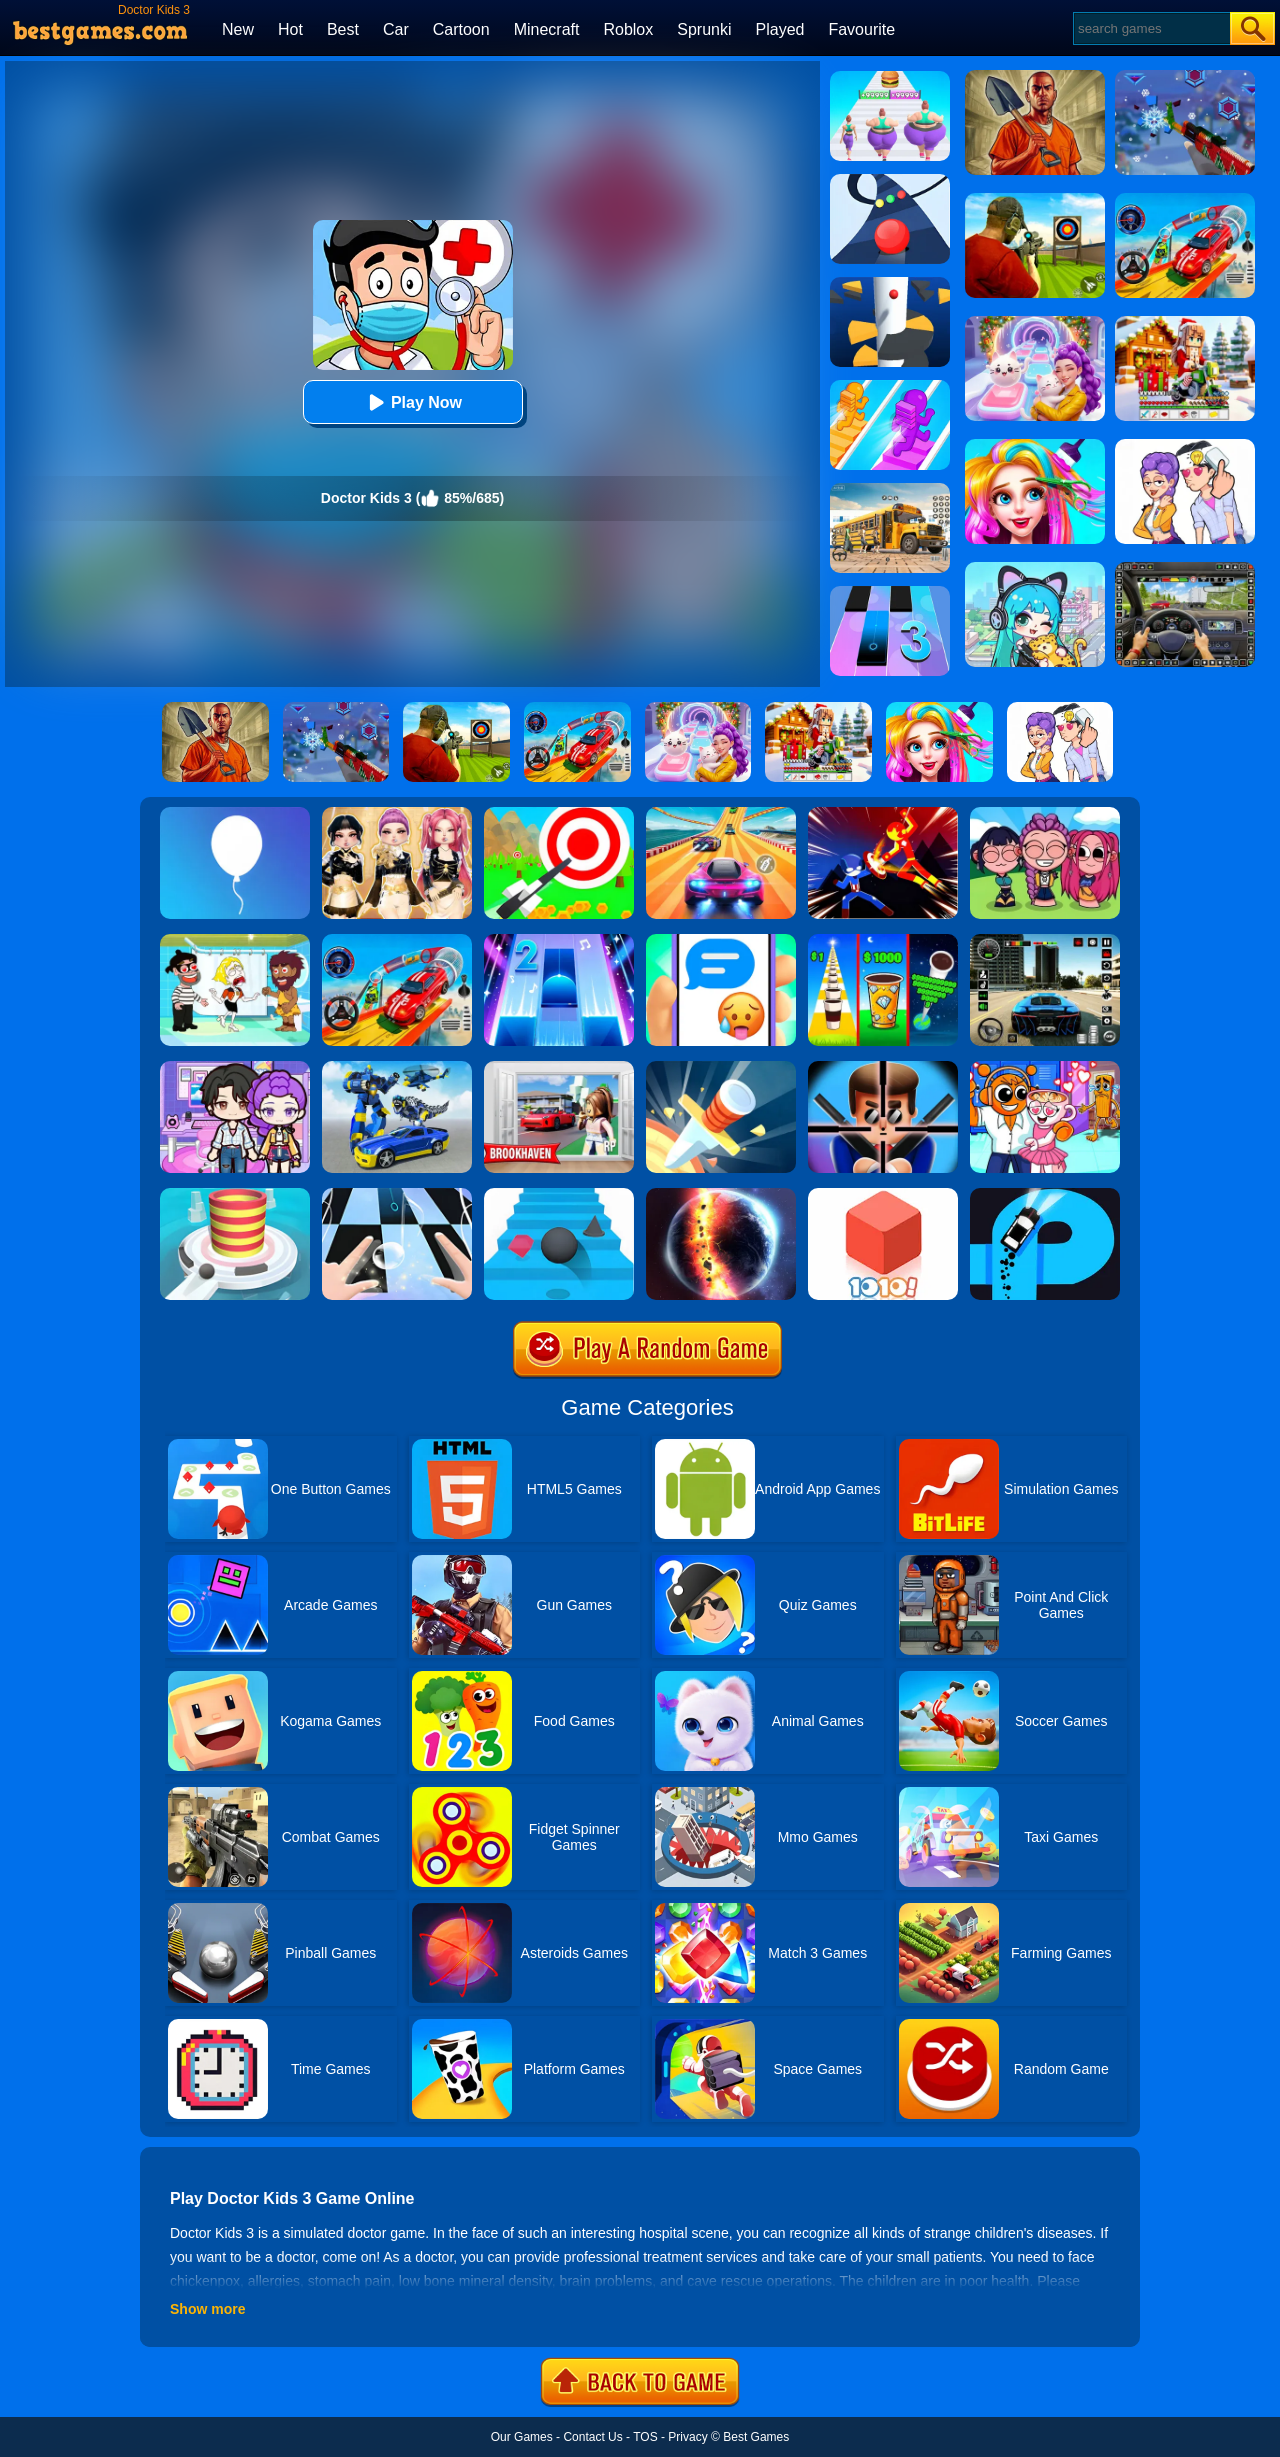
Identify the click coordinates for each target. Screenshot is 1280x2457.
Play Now (412, 402)
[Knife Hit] (721, 1068)
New (238, 29)
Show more (207, 2309)
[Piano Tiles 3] (397, 1195)
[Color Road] (890, 181)
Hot (290, 29)
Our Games (522, 2437)
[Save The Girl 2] (235, 941)
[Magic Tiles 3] (890, 593)
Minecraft (547, 29)
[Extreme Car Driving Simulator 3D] (1045, 941)
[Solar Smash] (721, 1195)
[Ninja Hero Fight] (883, 814)
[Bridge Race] (890, 387)
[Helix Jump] (890, 284)
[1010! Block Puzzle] (883, 1195)
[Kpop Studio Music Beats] (1045, 814)
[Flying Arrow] (559, 814)
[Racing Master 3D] (721, 814)
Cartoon (461, 29)
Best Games (756, 2437)
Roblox (628, 29)
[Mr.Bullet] (883, 1068)
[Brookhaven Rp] (559, 1068)
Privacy (687, 2437)
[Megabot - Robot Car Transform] (397, 1068)
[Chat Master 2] (721, 941)
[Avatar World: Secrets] (235, 1068)
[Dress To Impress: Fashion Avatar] (397, 814)
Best (343, 29)
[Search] (1150, 28)
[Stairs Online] (559, 1195)
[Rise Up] (235, 814)
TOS (645, 2437)
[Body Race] (890, 78)
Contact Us (592, 2437)
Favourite (861, 29)
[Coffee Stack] (883, 941)
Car (396, 29)
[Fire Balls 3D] (235, 1195)
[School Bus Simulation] (890, 490)
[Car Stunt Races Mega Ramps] (397, 941)
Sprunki (704, 29)
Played (780, 29)
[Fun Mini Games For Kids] (1045, 1068)
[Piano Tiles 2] (559, 941)
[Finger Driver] (1045, 1195)
